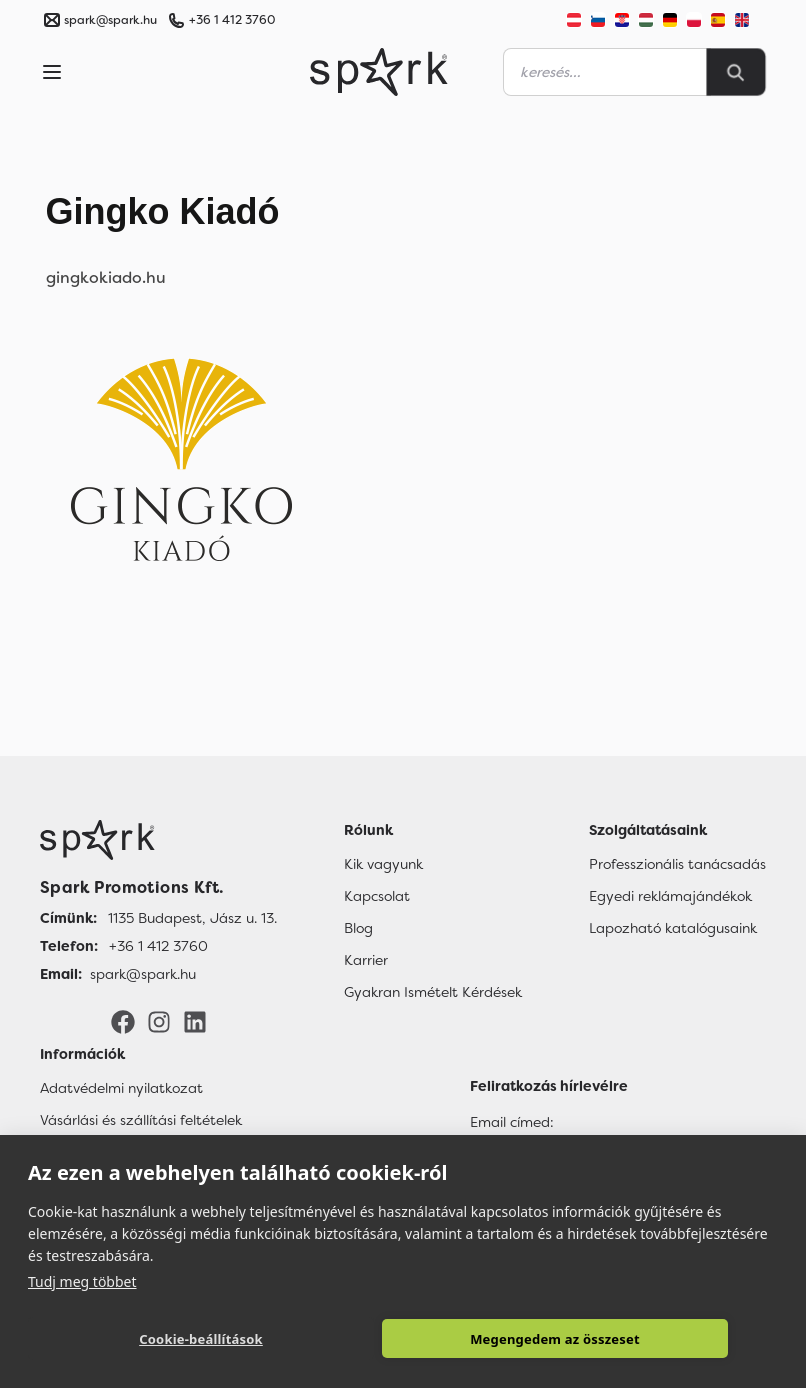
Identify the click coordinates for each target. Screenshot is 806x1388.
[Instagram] (159, 1020)
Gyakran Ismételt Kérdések (433, 992)
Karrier (366, 960)
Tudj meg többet (82, 1281)
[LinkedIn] (195, 1020)
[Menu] (52, 72)
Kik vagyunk (383, 864)
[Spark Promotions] (379, 72)
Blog (358, 928)
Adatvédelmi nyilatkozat (121, 1088)
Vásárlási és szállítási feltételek (141, 1120)
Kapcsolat (377, 896)
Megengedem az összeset (555, 1339)
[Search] (736, 72)
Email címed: (512, 1122)
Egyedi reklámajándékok (670, 896)
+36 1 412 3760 (232, 20)
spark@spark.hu (143, 974)
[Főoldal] (158, 840)
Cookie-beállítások (201, 1339)
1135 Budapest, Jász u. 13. (192, 918)
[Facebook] (123, 1020)
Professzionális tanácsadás (677, 864)
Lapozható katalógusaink (673, 928)
